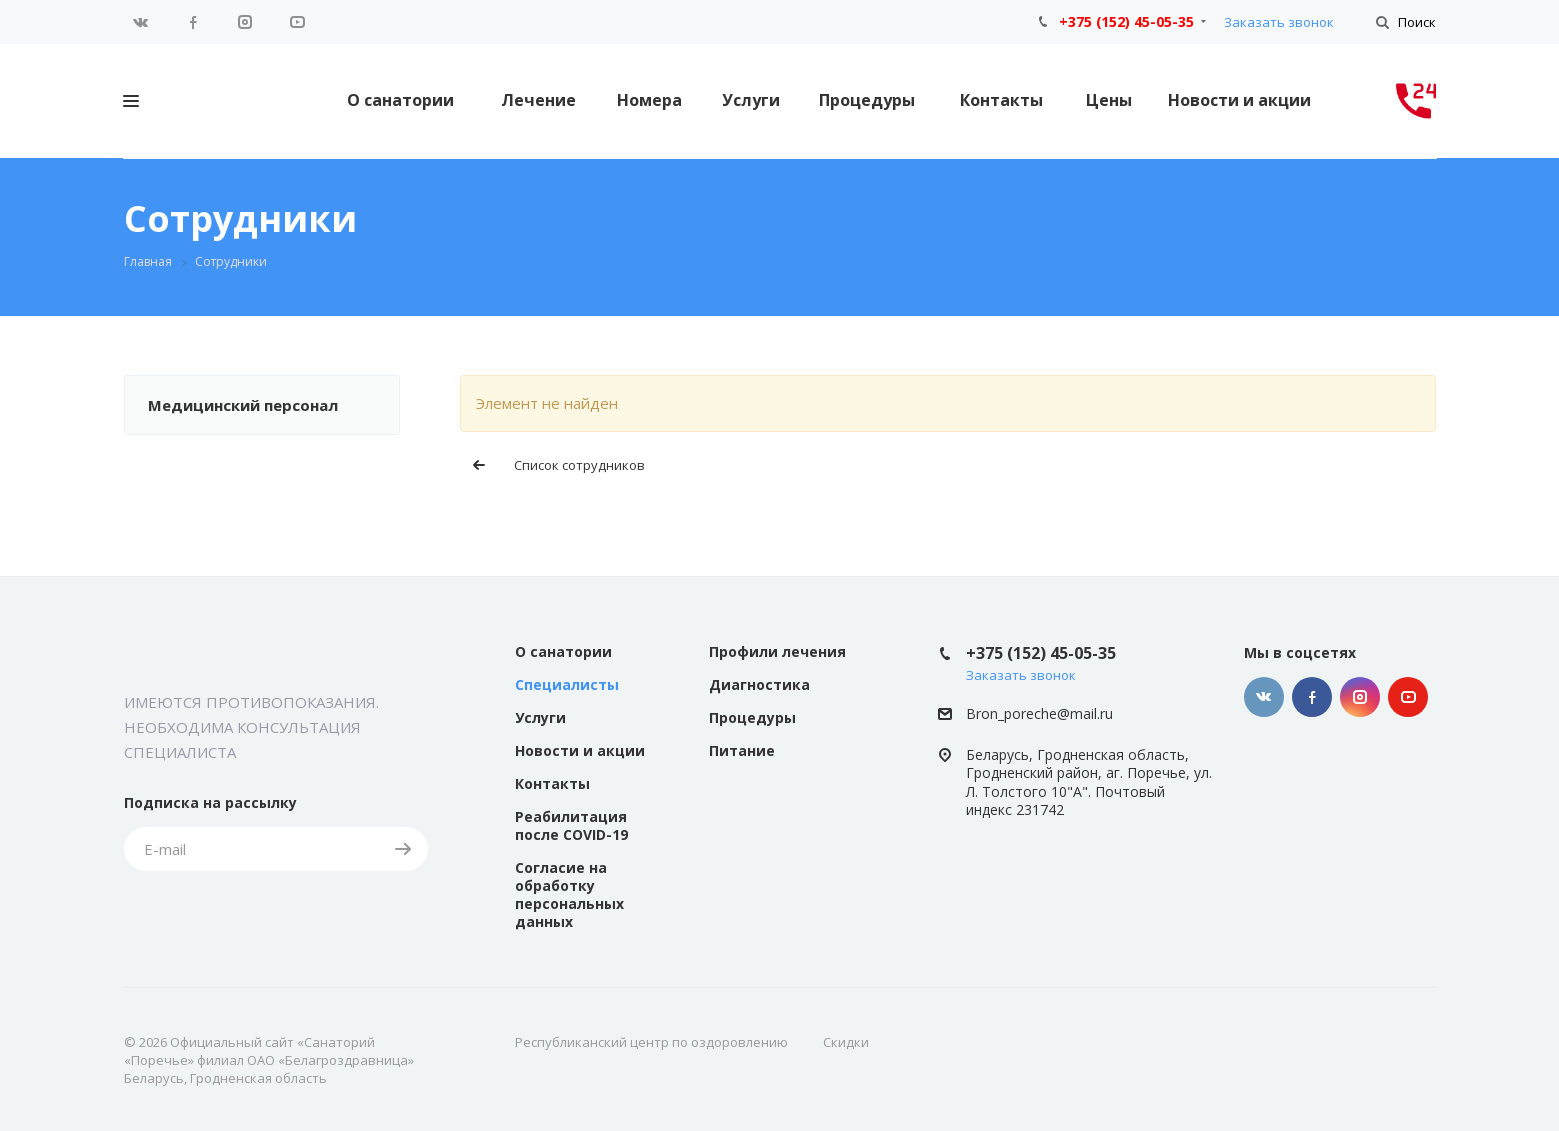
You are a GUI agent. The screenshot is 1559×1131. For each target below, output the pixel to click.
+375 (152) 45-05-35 (1126, 21)
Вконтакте (141, 22)
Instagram (245, 22)
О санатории (400, 100)
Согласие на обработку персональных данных (569, 894)
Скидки (846, 1042)
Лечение (538, 100)
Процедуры (867, 100)
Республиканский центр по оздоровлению (651, 1042)
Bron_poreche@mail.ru (1039, 713)
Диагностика (759, 684)
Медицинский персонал (243, 405)
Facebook (193, 22)
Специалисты (567, 684)
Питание (742, 750)
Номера (649, 100)
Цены (1109, 100)
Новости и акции (1239, 100)
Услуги (751, 100)
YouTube (297, 22)
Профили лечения (777, 651)
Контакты (1001, 100)
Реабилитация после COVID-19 (571, 825)
